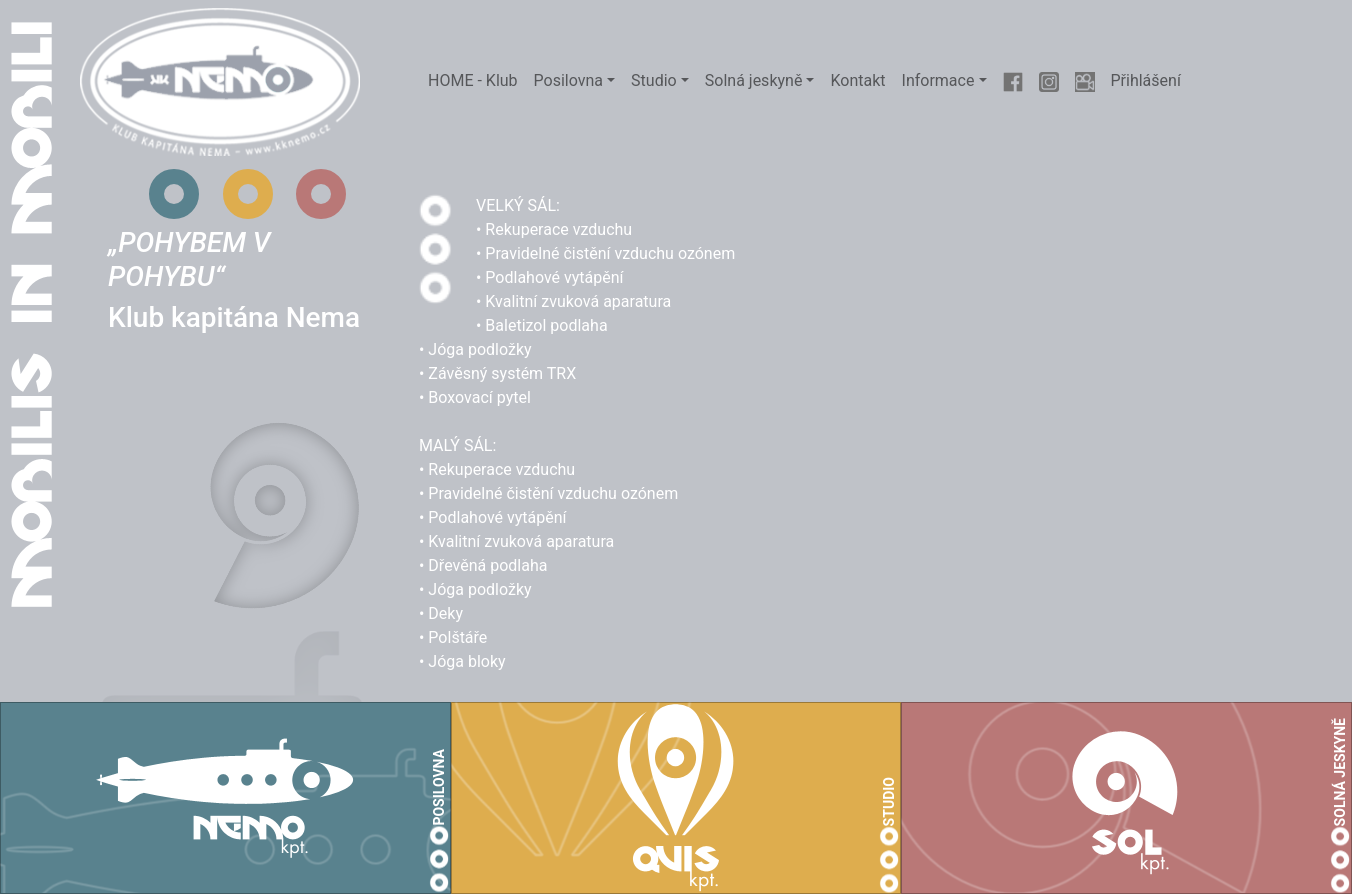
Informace (938, 80)
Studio (654, 80)
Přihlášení (1146, 80)
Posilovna (568, 80)
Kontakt (857, 80)
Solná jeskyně (754, 80)
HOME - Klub (473, 80)
